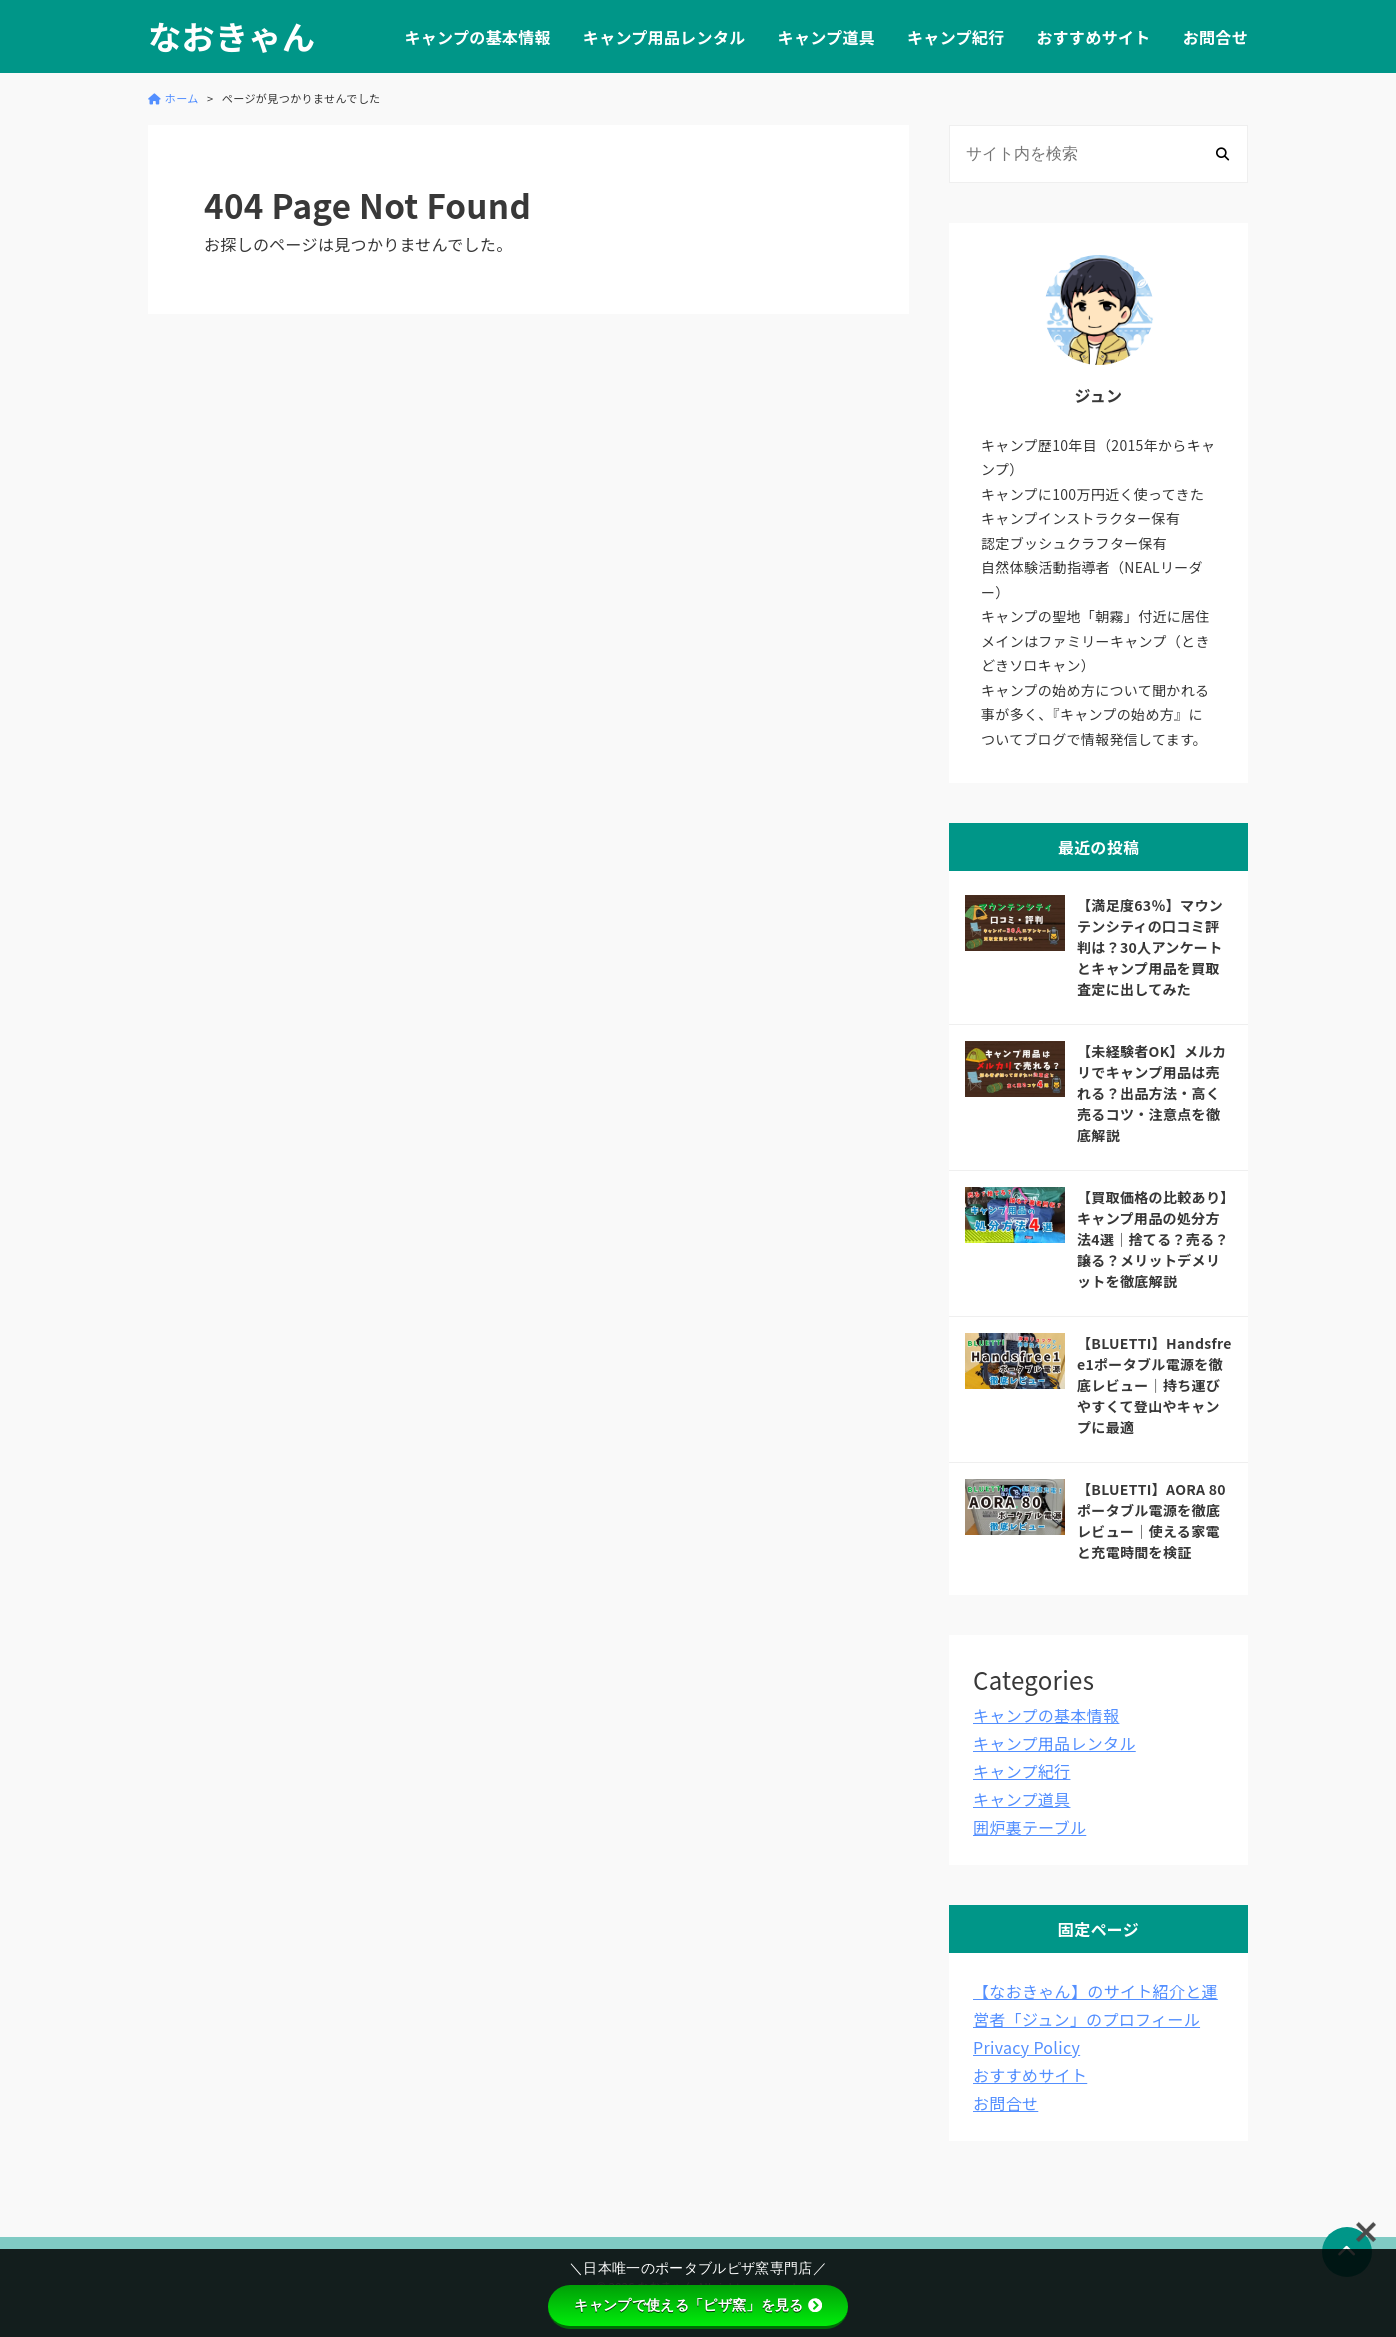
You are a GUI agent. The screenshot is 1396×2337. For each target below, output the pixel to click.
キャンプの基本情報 (477, 37)
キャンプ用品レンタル (664, 37)
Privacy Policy (1026, 2047)
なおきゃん (231, 36)
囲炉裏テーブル (1029, 1827)
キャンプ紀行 (955, 37)
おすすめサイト (1093, 37)
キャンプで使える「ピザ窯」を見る (697, 2305)
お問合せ (1215, 37)
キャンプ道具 (826, 37)
